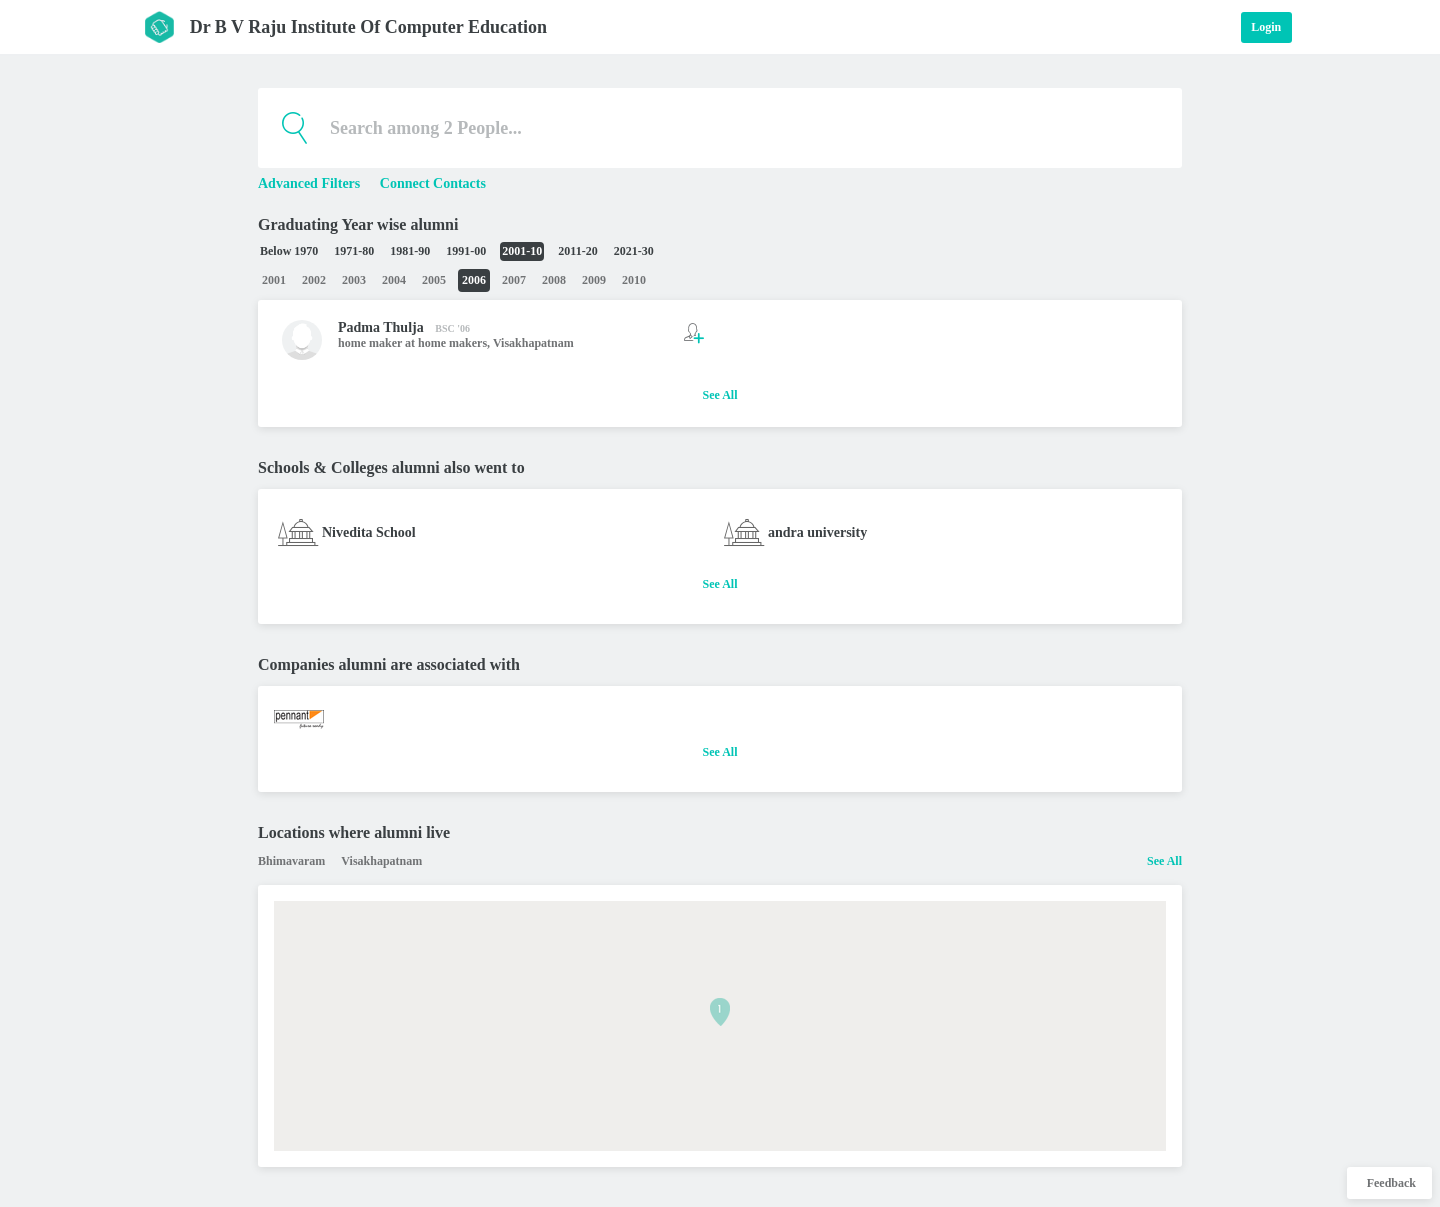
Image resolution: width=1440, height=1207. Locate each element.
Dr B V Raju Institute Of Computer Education (368, 27)
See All (720, 395)
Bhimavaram (291, 861)
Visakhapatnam (533, 343)
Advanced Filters (311, 183)
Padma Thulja (381, 327)
